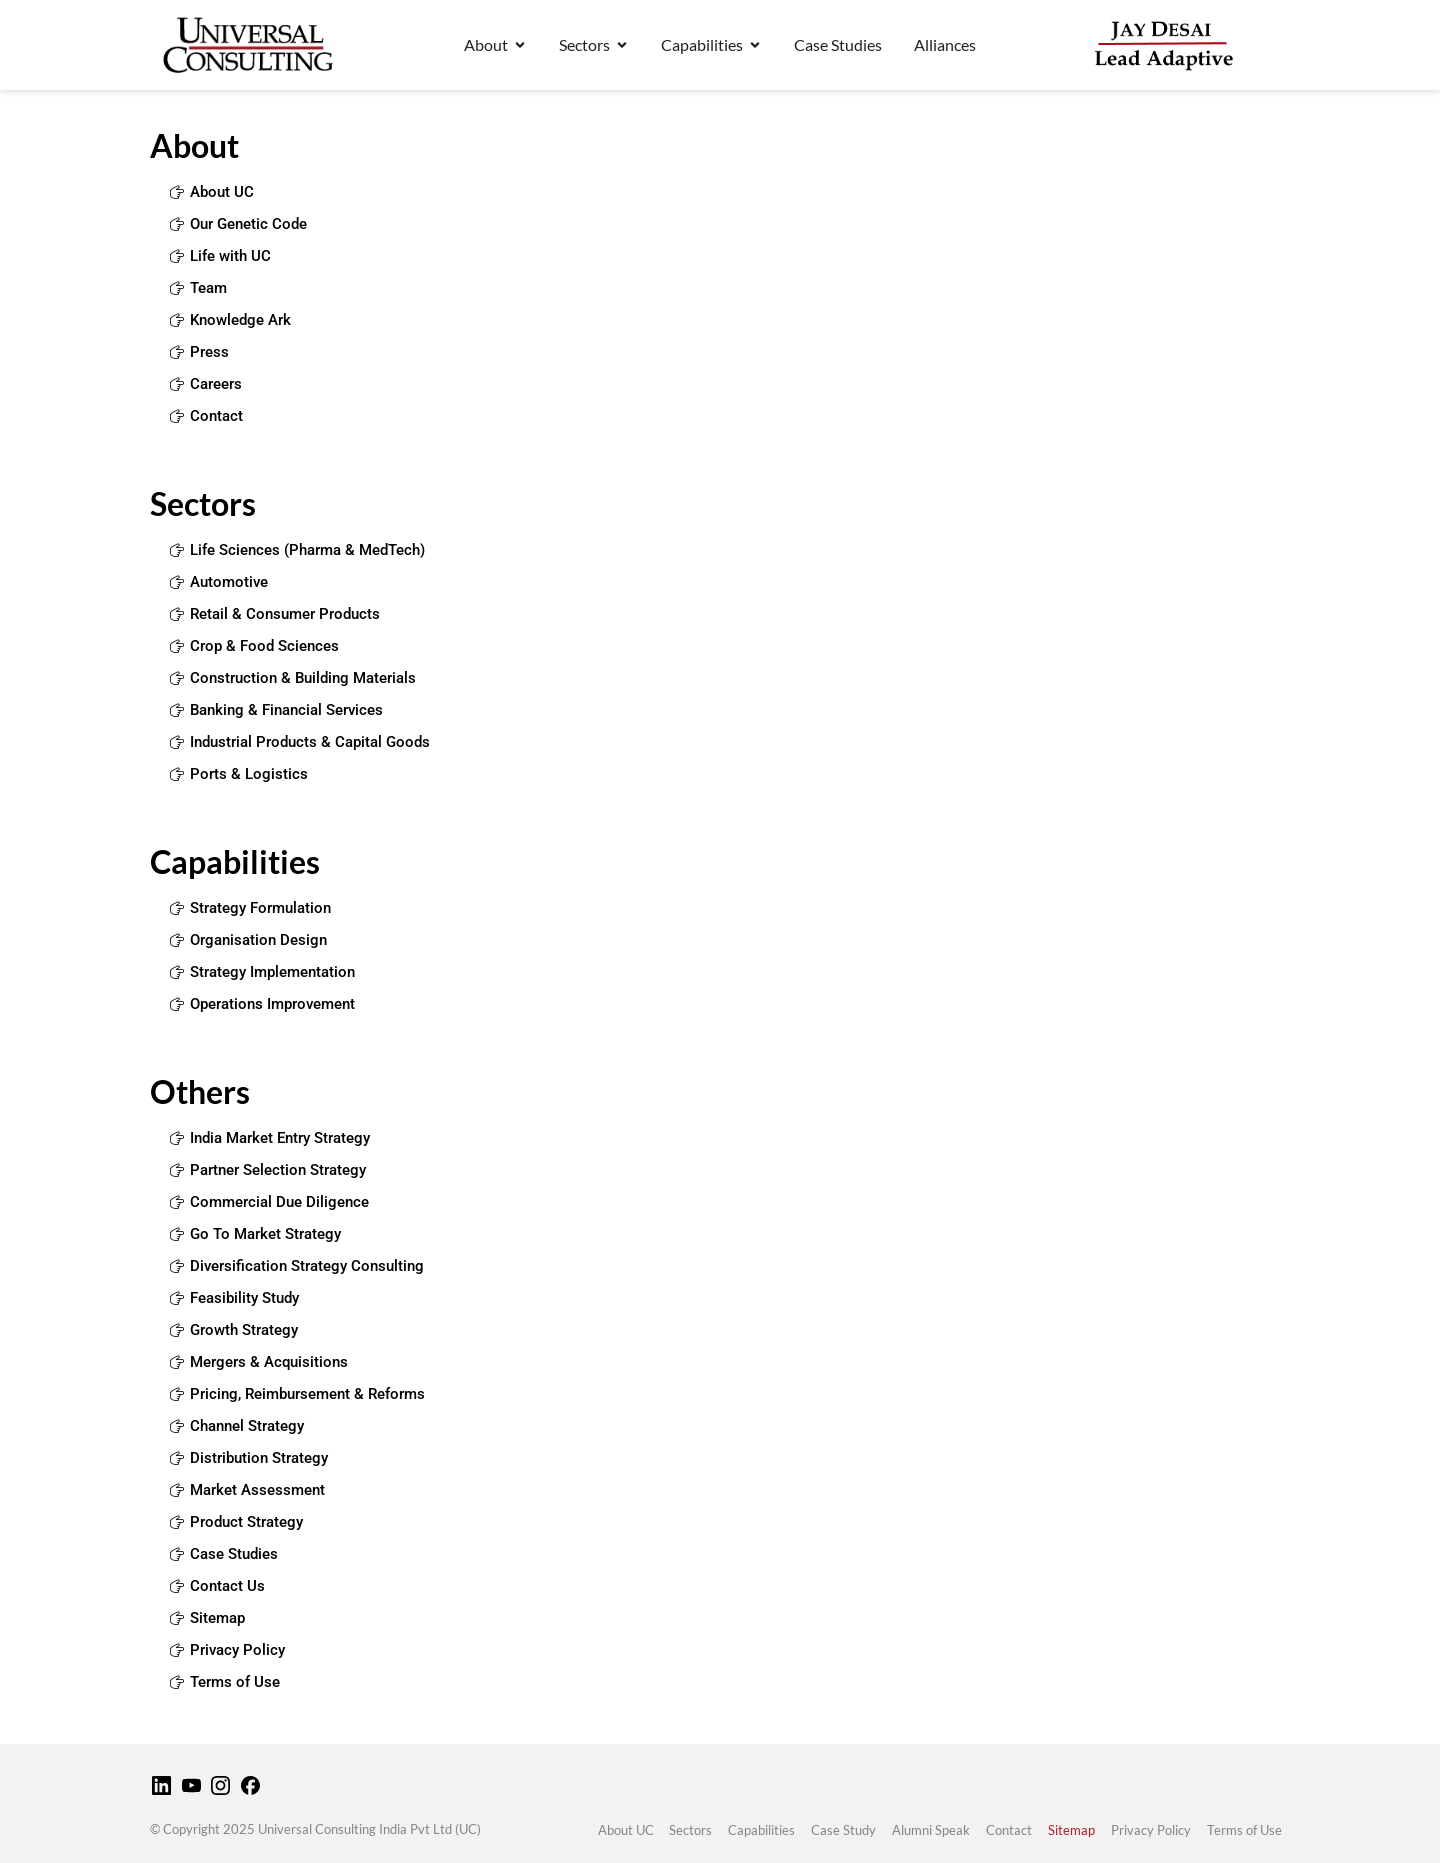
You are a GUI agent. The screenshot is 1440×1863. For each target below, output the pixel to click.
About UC (625, 1830)
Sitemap (1071, 1830)
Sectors (690, 1830)
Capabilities (761, 1830)
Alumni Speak (931, 1830)
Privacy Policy (1151, 1830)
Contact (1009, 1830)
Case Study (843, 1830)
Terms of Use (1244, 1830)
